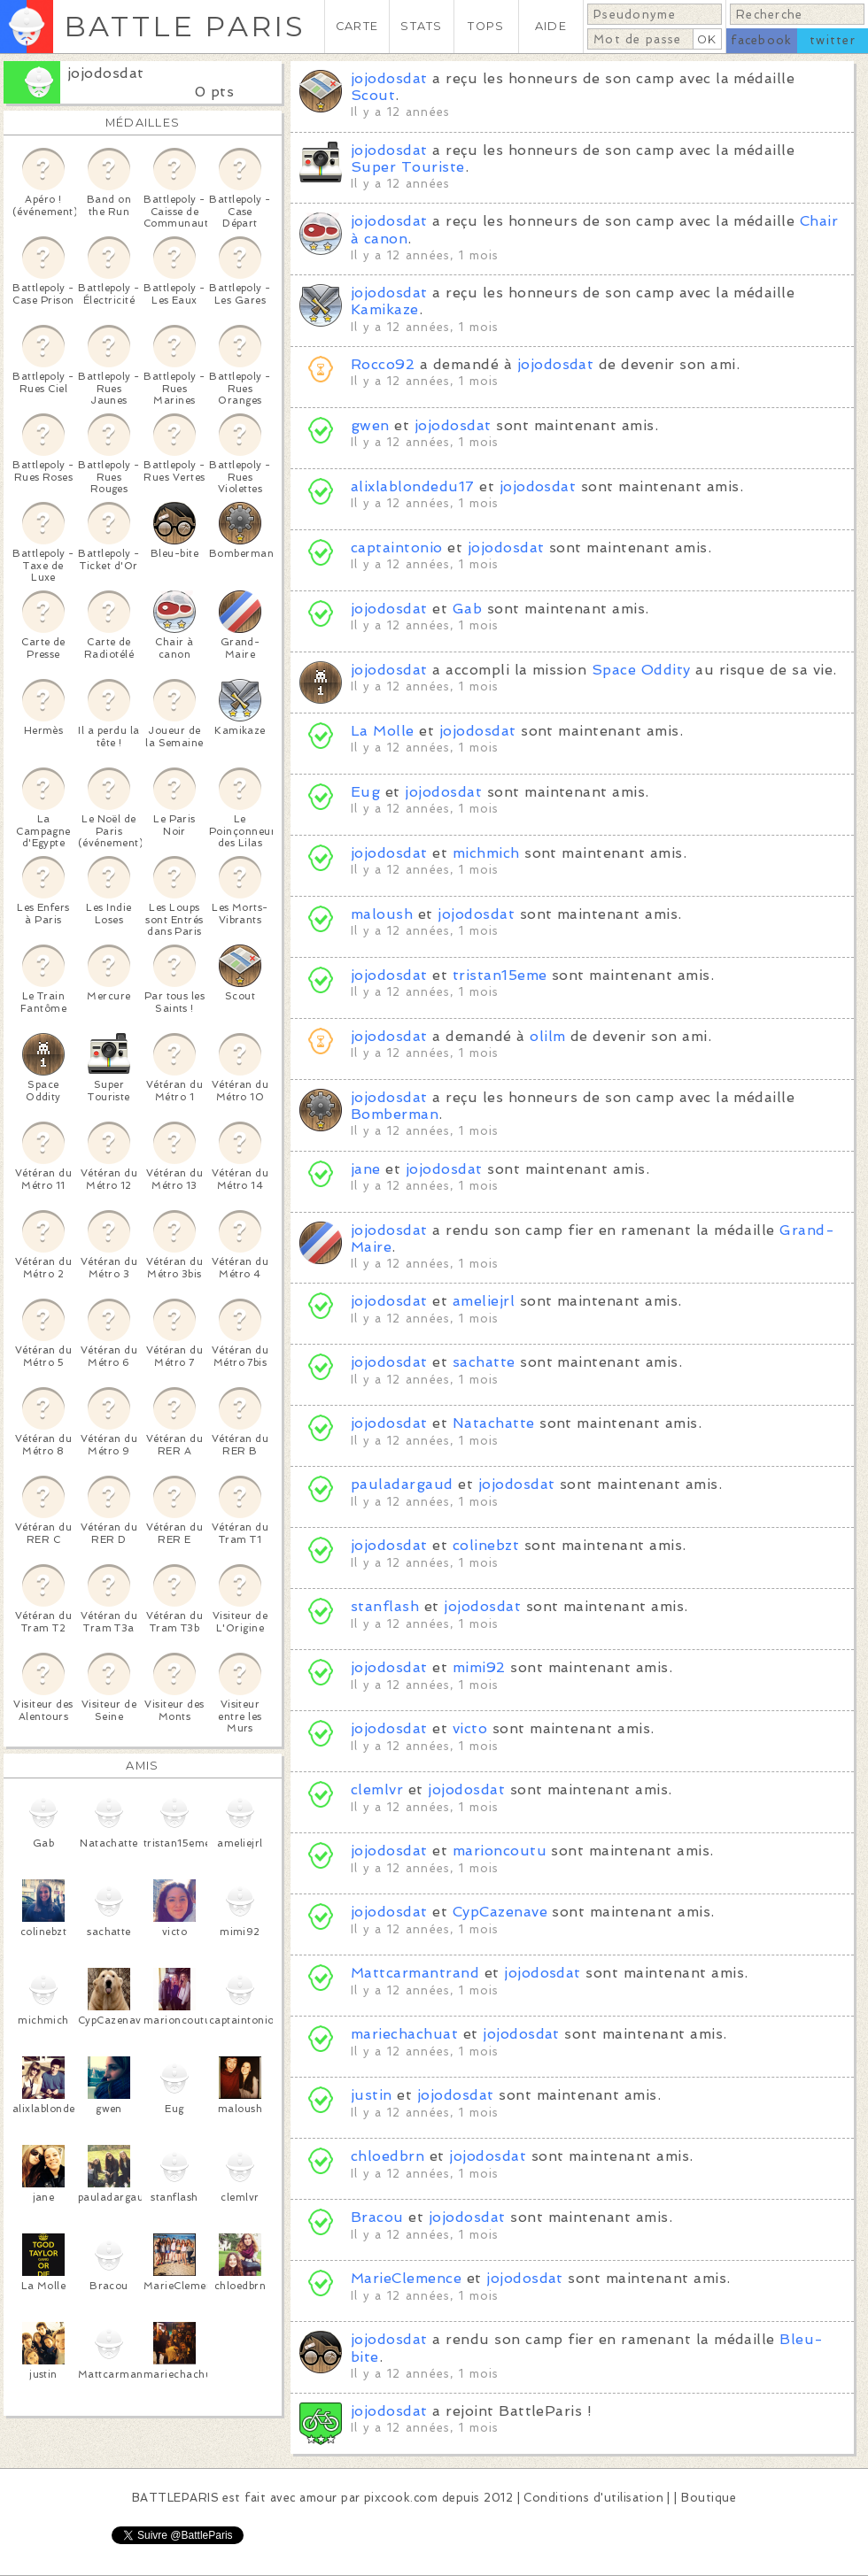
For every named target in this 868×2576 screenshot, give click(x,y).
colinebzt (486, 1545)
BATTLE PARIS (185, 26)
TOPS (486, 26)
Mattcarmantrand (415, 1972)
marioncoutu (499, 1850)
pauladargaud (402, 1484)
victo (470, 1728)
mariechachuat (404, 2033)
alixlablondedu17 (413, 486)
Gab (467, 608)
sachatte (486, 1362)
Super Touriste (408, 166)
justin (371, 2094)
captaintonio (397, 547)
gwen (370, 425)
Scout (373, 95)
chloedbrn (387, 2156)
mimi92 (479, 1667)
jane (366, 1169)
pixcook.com (401, 2497)
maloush (382, 914)
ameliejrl (484, 1300)
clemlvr (377, 1789)
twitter (833, 40)
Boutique (708, 2497)
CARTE (357, 26)
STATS (421, 26)
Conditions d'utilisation (593, 2497)
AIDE (551, 26)
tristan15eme (500, 975)
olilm (547, 1036)
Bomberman (394, 1114)
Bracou (377, 2217)
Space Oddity (641, 669)
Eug (365, 791)
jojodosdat (105, 73)
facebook (761, 40)
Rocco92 (383, 364)
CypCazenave (500, 1911)
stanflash (385, 1606)
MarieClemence (406, 2278)
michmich (486, 853)
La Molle (383, 730)
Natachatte (494, 1423)
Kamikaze (385, 309)
